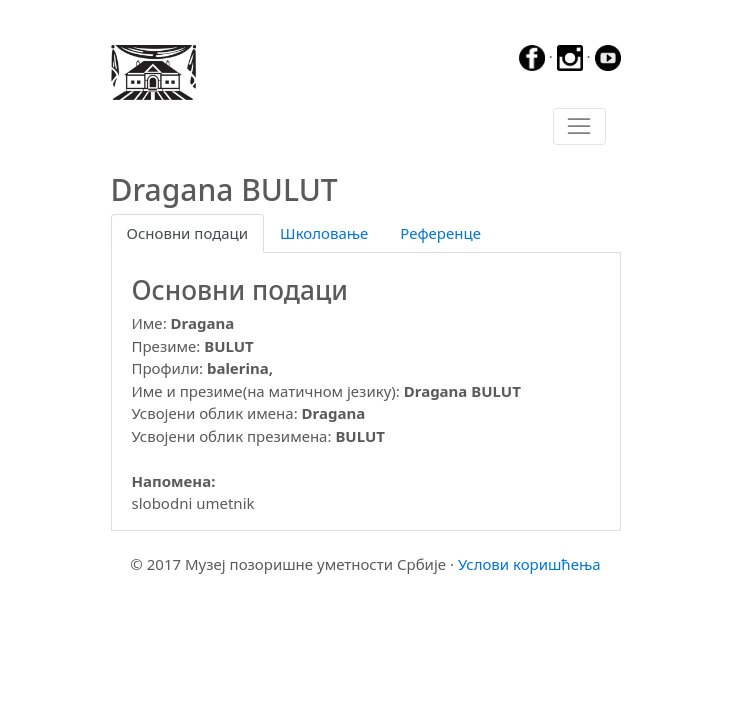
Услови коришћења (529, 564)
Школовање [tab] (324, 233)
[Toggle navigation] (579, 127)
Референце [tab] (440, 233)
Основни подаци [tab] (188, 233)
